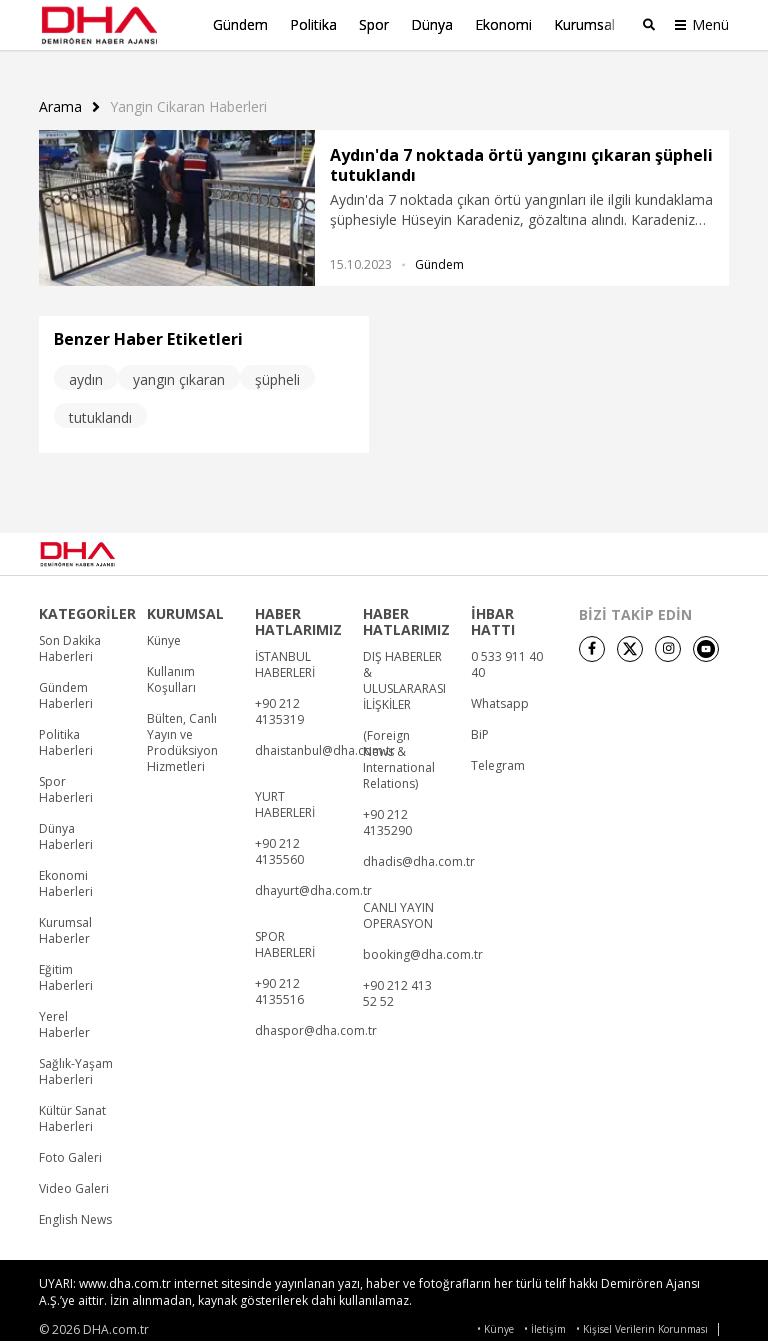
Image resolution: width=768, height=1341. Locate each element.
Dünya (432, 24)
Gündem (240, 24)
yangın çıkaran (179, 369)
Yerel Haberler (64, 1015)
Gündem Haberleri (66, 686)
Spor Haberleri (66, 780)
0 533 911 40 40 (507, 655)
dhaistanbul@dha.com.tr (325, 741)
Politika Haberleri (66, 733)
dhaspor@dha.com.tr (316, 1021)
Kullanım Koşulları (171, 670)
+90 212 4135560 (279, 842)
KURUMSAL (185, 604)
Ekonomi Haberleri (66, 874)
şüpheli (277, 369)
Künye (164, 631)
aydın (86, 369)
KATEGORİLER (87, 604)
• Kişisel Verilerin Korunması (642, 1319)
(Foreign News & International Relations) (399, 750)
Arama (60, 97)
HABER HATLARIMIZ (298, 612)
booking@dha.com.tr (423, 945)
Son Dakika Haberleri (70, 639)
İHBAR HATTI (493, 612)
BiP (480, 725)
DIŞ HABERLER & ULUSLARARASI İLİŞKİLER (404, 671)
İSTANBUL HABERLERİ (285, 655)
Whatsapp (500, 694)
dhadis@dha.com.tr (419, 852)
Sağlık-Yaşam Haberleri (76, 1062)
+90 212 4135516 (279, 982)
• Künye (495, 1319)
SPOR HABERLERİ (285, 935)
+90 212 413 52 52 (397, 984)
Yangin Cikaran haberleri (188, 97)
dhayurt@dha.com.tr (313, 881)
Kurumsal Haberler (65, 921)
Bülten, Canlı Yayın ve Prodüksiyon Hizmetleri (182, 733)
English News (75, 1210)
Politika (313, 24)
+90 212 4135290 (387, 813)
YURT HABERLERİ (285, 795)
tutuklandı (100, 407)
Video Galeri (74, 1179)
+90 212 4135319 (279, 702)
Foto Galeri (70, 1148)
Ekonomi (503, 24)
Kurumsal (584, 24)
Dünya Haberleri (66, 827)
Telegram (498, 756)
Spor (374, 24)
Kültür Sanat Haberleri (72, 1109)
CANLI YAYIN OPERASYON (398, 906)
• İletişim (545, 1319)
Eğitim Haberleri (66, 968)
